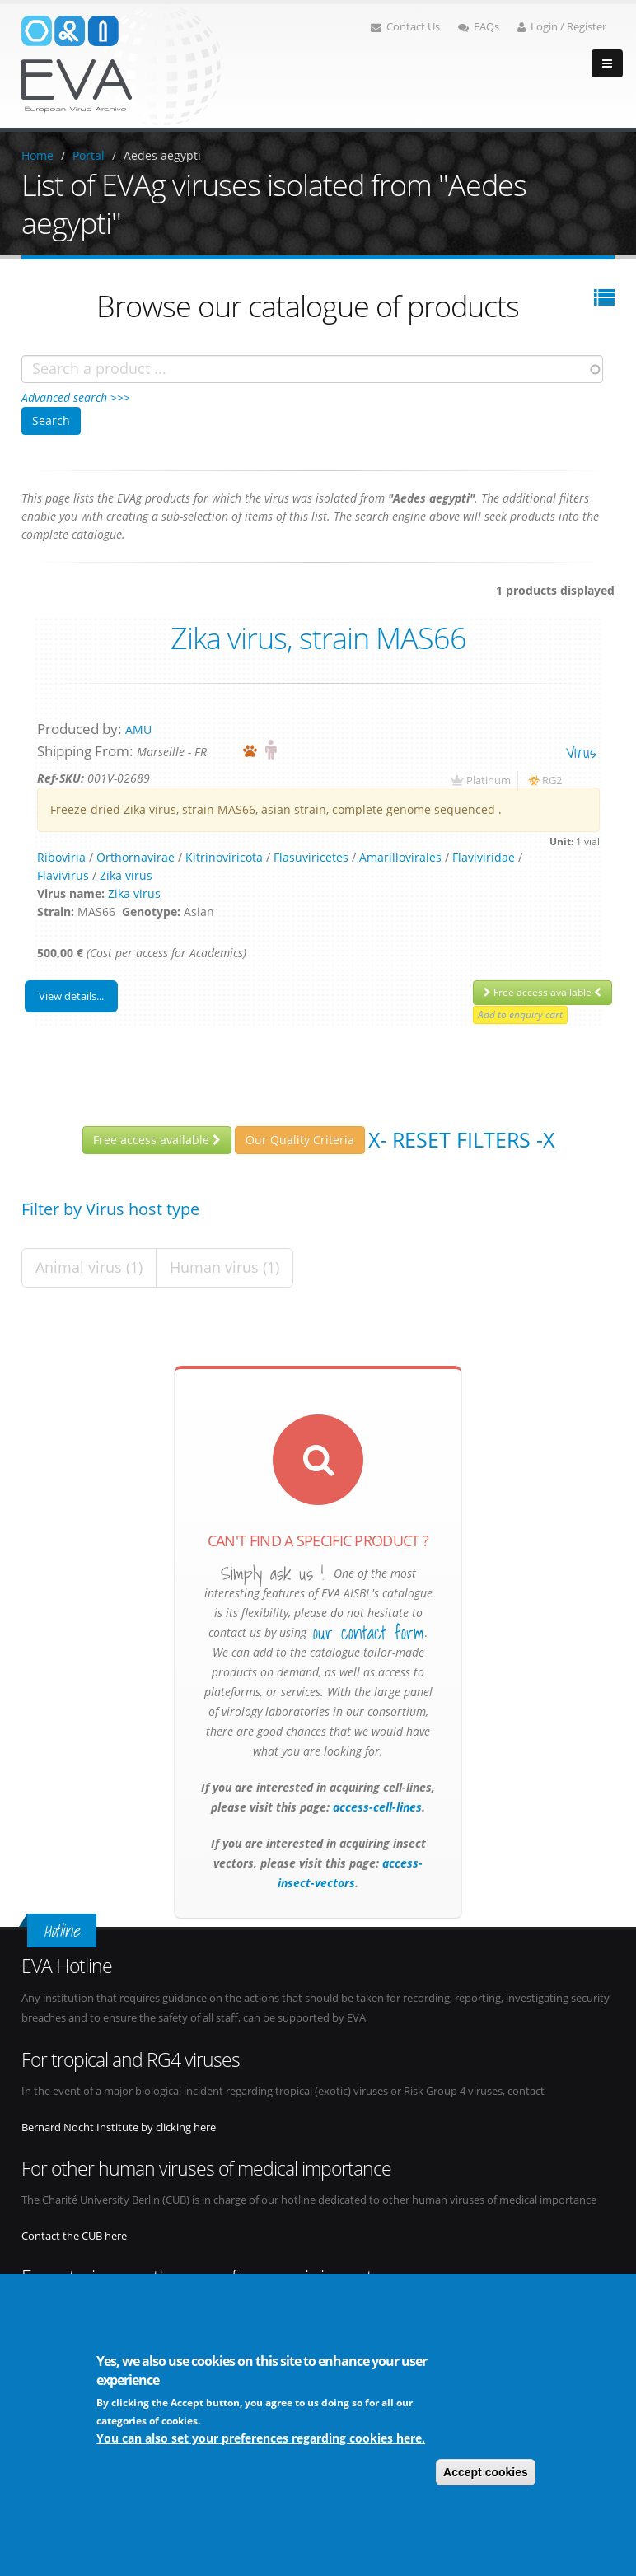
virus (581, 751)
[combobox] (312, 369)
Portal (88, 155)
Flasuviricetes (311, 857)
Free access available (542, 992)
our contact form (368, 1633)
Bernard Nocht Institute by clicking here (118, 2127)
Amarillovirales (400, 857)
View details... (71, 996)
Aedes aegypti (162, 155)
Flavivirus (63, 875)
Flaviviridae (483, 857)
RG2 (552, 781)
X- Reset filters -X (461, 1139)
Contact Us (405, 27)
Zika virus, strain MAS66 (318, 637)
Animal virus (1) (89, 1267)
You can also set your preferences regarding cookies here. (260, 2438)
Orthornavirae (135, 857)
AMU (138, 729)
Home (37, 155)
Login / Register (561, 27)
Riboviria (61, 857)
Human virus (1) (224, 1267)
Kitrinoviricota (224, 857)
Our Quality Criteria (300, 1140)
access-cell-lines (376, 1807)
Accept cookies (485, 2472)
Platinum (488, 781)
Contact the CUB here (74, 2236)
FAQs (478, 27)
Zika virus (126, 875)
